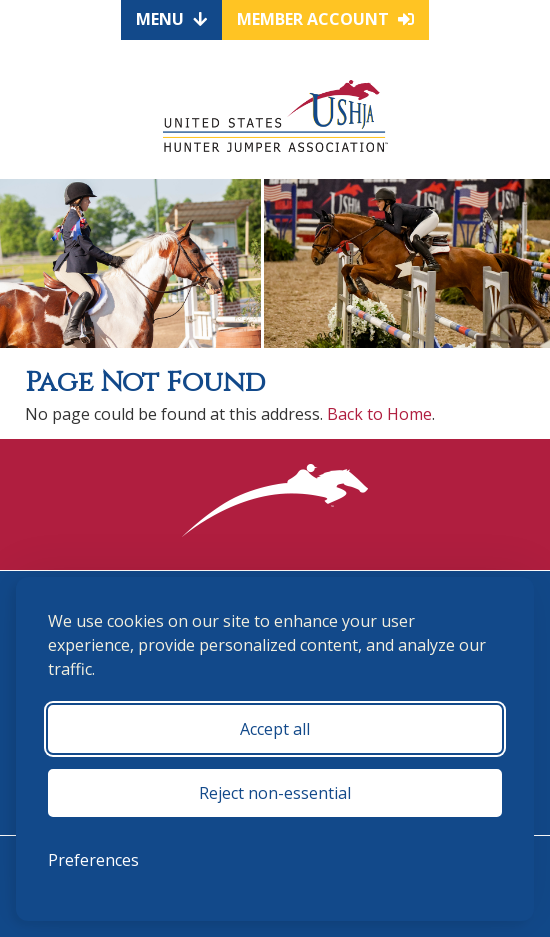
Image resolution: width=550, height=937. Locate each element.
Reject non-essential (275, 793)
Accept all (275, 729)
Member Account (325, 19)
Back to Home (379, 414)
